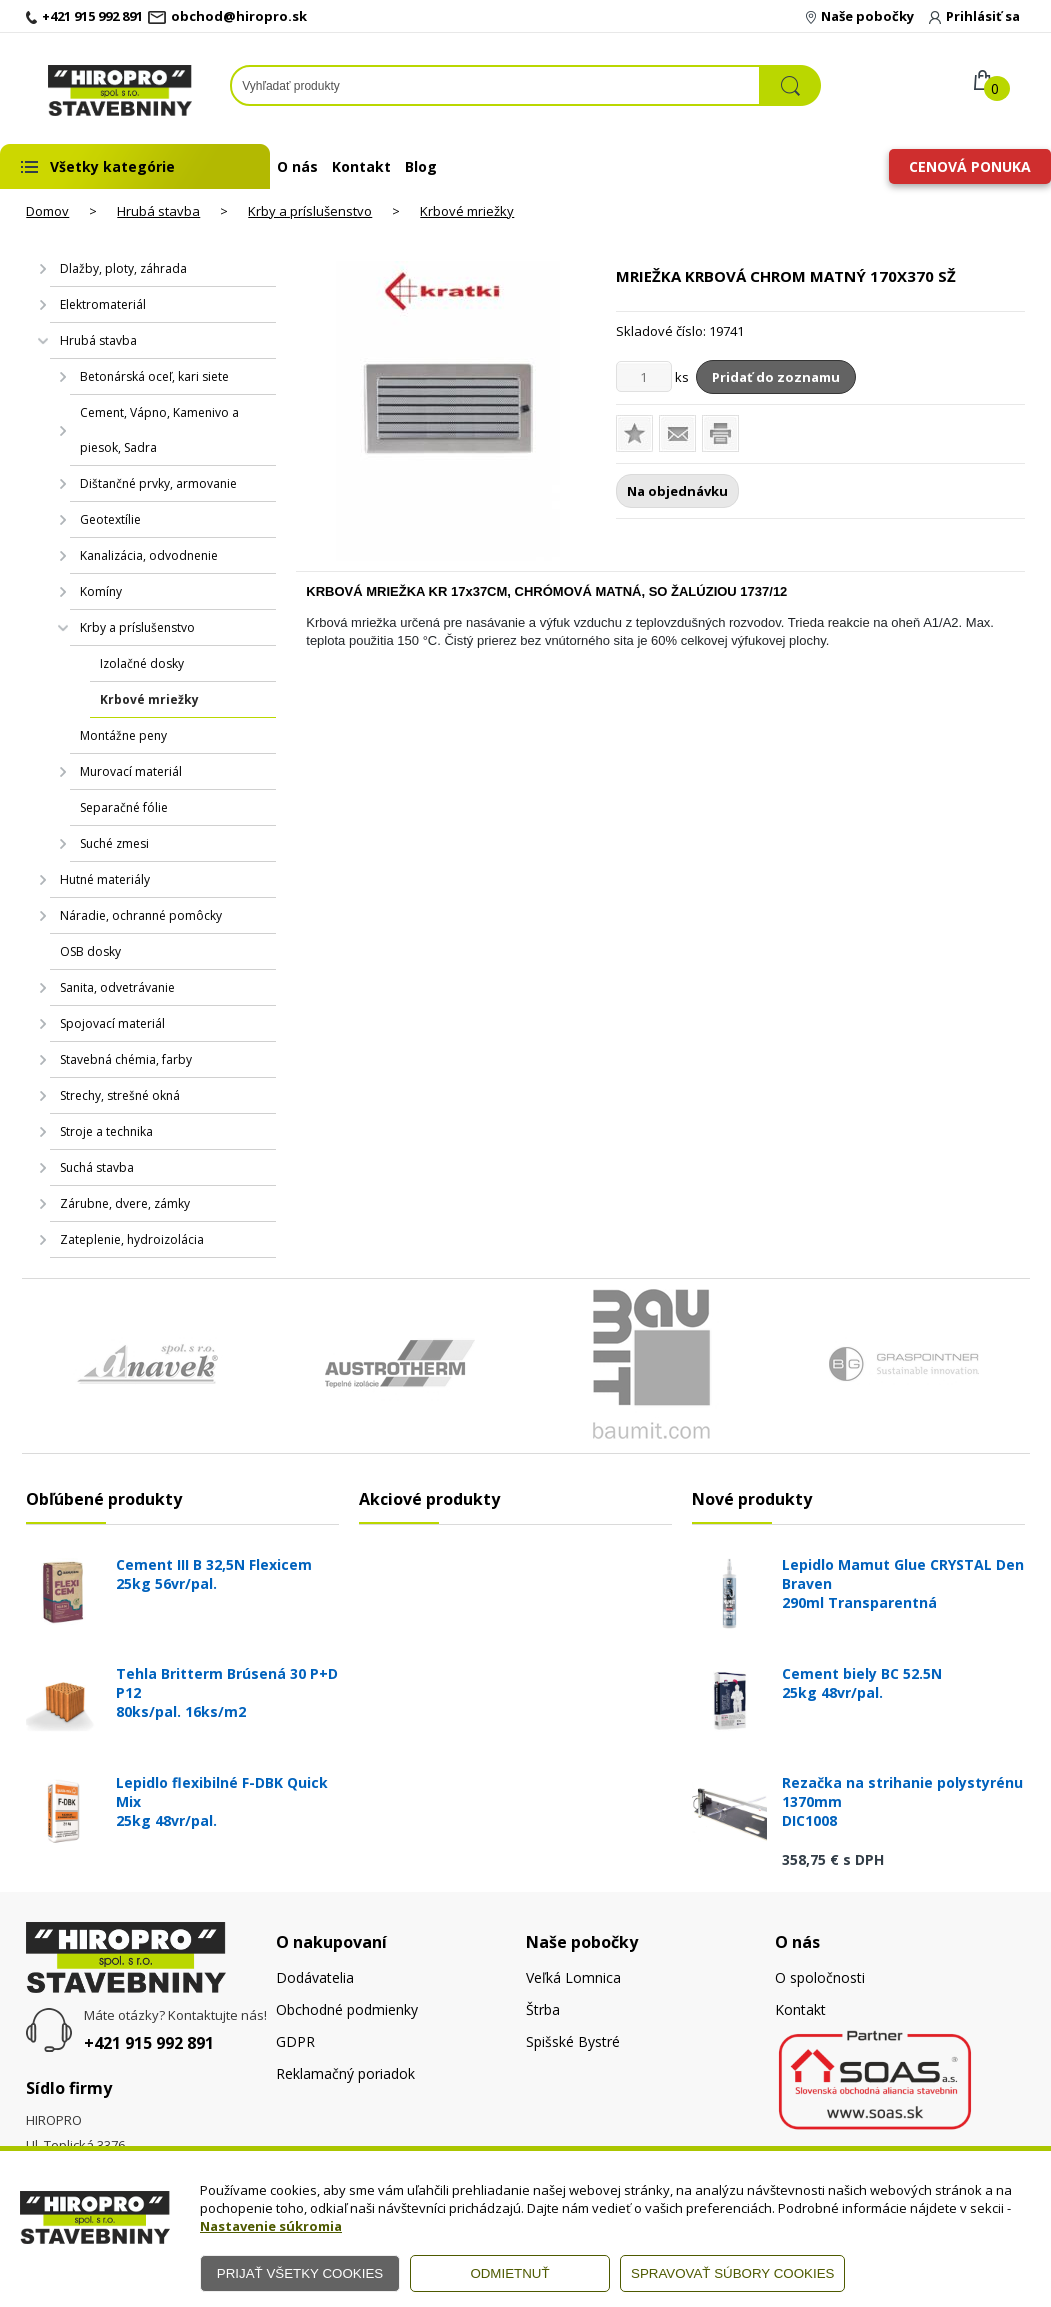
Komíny (101, 591)
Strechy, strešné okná (120, 1095)
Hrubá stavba (158, 211)
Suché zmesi (114, 843)
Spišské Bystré (573, 2041)
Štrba (543, 2009)
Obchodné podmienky (347, 2009)
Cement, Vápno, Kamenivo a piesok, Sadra (159, 430)
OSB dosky (90, 951)
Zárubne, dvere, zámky (125, 1203)
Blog (421, 166)
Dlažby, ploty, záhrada (123, 268)
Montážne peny (123, 735)
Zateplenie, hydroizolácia (132, 1239)
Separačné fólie (124, 807)
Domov (47, 211)
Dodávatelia (315, 1977)
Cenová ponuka (970, 166)
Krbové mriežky (467, 211)
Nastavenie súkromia (271, 2226)
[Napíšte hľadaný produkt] (495, 85)
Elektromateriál (103, 304)
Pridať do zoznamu (776, 377)
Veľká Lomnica (573, 1977)
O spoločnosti (820, 1977)
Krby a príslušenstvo (310, 211)
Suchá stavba (97, 1167)
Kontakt (361, 166)
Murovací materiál (131, 771)
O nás (297, 166)
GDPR (295, 2041)
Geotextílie (110, 519)
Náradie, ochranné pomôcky (141, 915)
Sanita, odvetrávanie (117, 987)
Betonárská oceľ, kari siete (154, 376)
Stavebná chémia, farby (126, 1059)
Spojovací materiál (112, 1023)
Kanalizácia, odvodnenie (149, 555)
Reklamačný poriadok (345, 2073)
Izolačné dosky (142, 663)
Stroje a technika (106, 1131)
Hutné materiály (105, 879)
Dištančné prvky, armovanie (158, 483)
